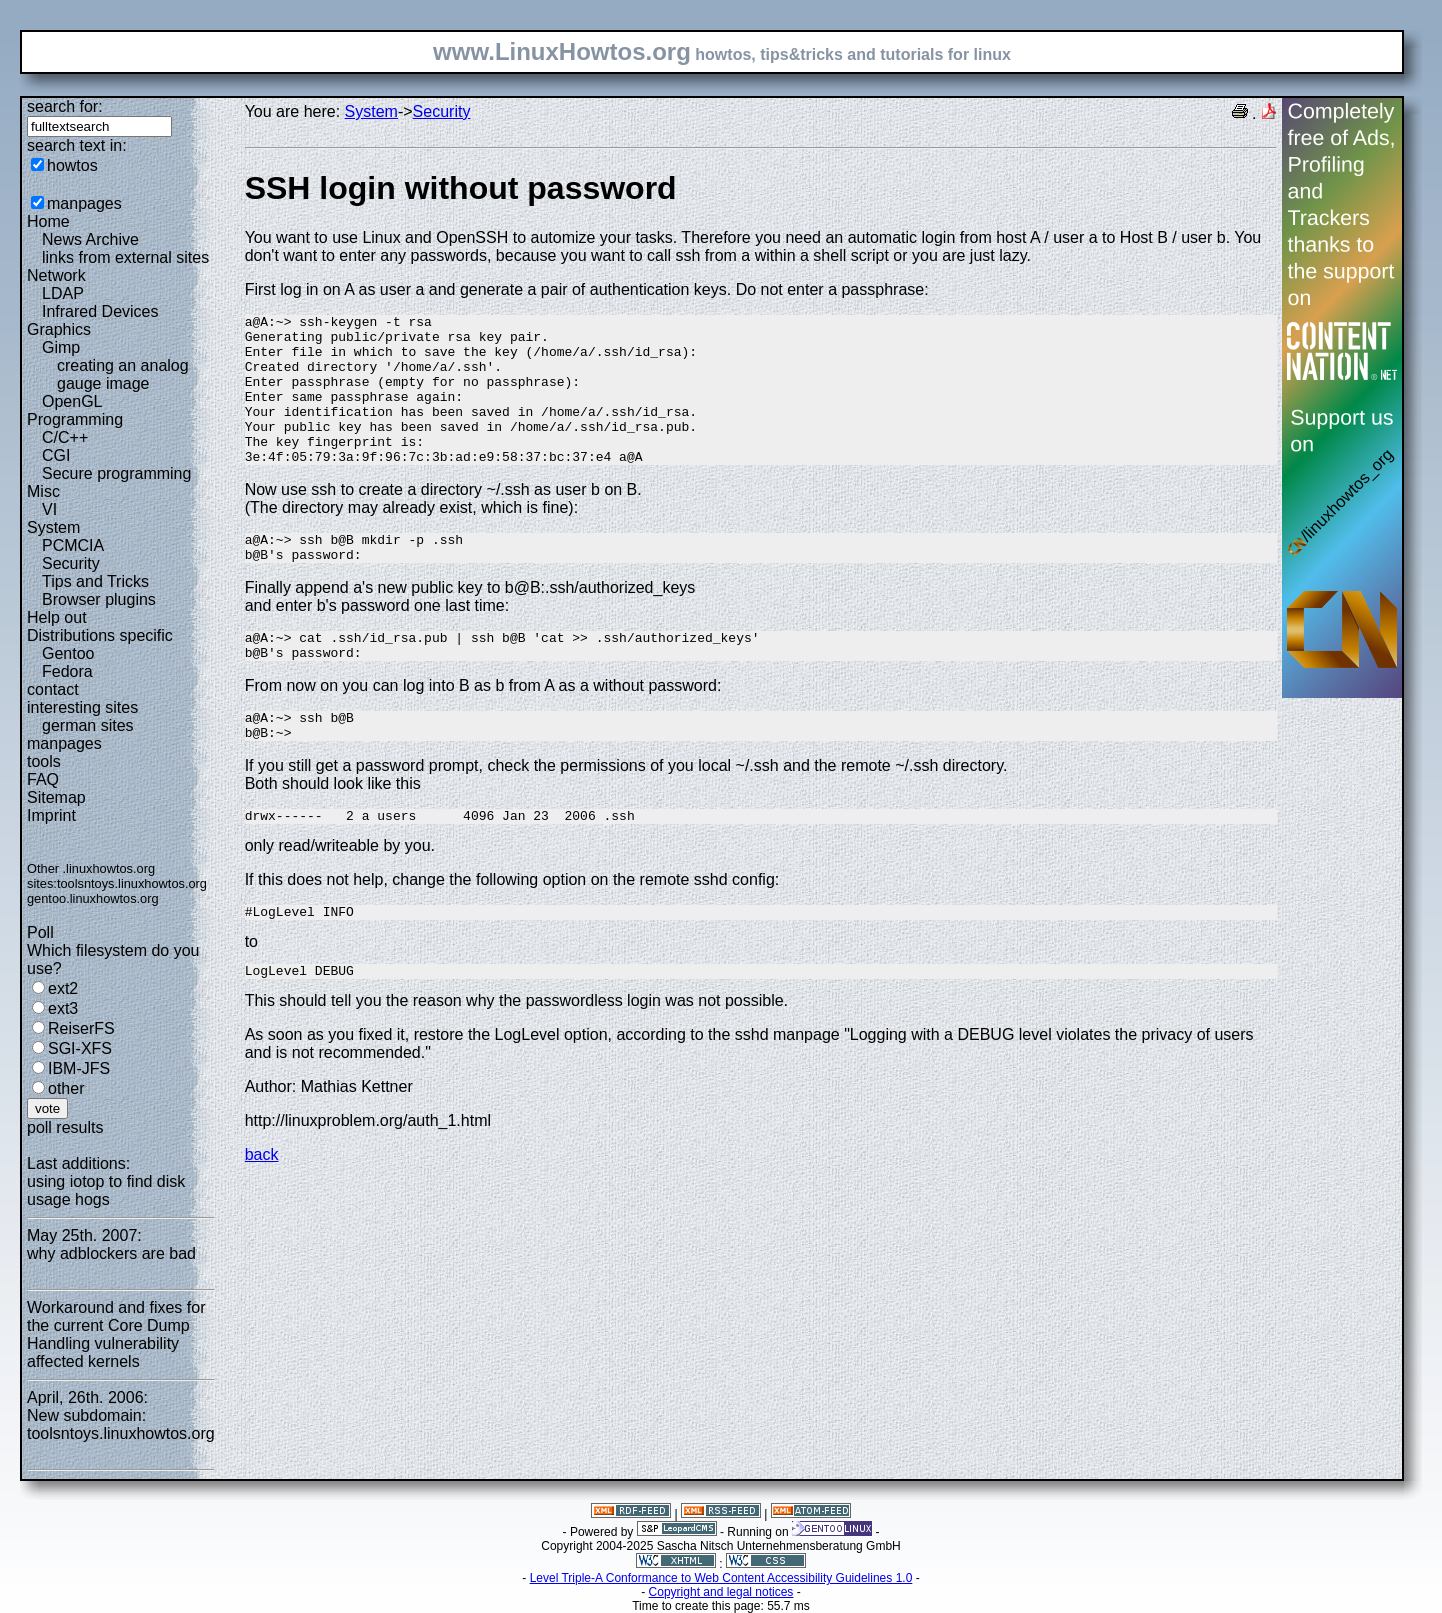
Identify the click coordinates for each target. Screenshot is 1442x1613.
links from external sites (125, 257)
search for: (65, 106)
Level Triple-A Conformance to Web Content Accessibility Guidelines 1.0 (721, 1578)
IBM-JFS (79, 1068)
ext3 (63, 1008)
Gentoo (68, 653)
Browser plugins (99, 599)
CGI (56, 455)
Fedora (67, 671)
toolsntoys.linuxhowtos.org (132, 883)
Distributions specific (100, 635)
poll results (65, 1127)
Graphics (59, 329)
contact (53, 689)
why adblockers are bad (111, 1253)
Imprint (51, 815)
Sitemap (56, 797)
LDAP (63, 293)
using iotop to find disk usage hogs (106, 1190)
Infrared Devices (100, 311)
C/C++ (65, 437)
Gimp (61, 347)
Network (56, 275)
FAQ (43, 779)
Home (48, 221)
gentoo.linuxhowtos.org (93, 898)
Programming (75, 419)
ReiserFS (81, 1028)
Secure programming (116, 473)
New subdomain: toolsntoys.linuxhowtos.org (121, 1424)
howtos (72, 165)
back (262, 1211)
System (53, 527)
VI (49, 509)
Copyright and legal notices (721, 1592)
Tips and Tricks (95, 581)
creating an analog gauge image (123, 374)
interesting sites (82, 707)
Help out (57, 617)
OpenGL (72, 401)
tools (44, 761)
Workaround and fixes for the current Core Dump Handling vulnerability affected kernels (116, 1334)
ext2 (63, 988)
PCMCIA (73, 545)
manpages (84, 203)
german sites (88, 725)
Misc (43, 491)
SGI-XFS (80, 1048)
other (66, 1088)
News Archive (90, 239)
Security (71, 563)
